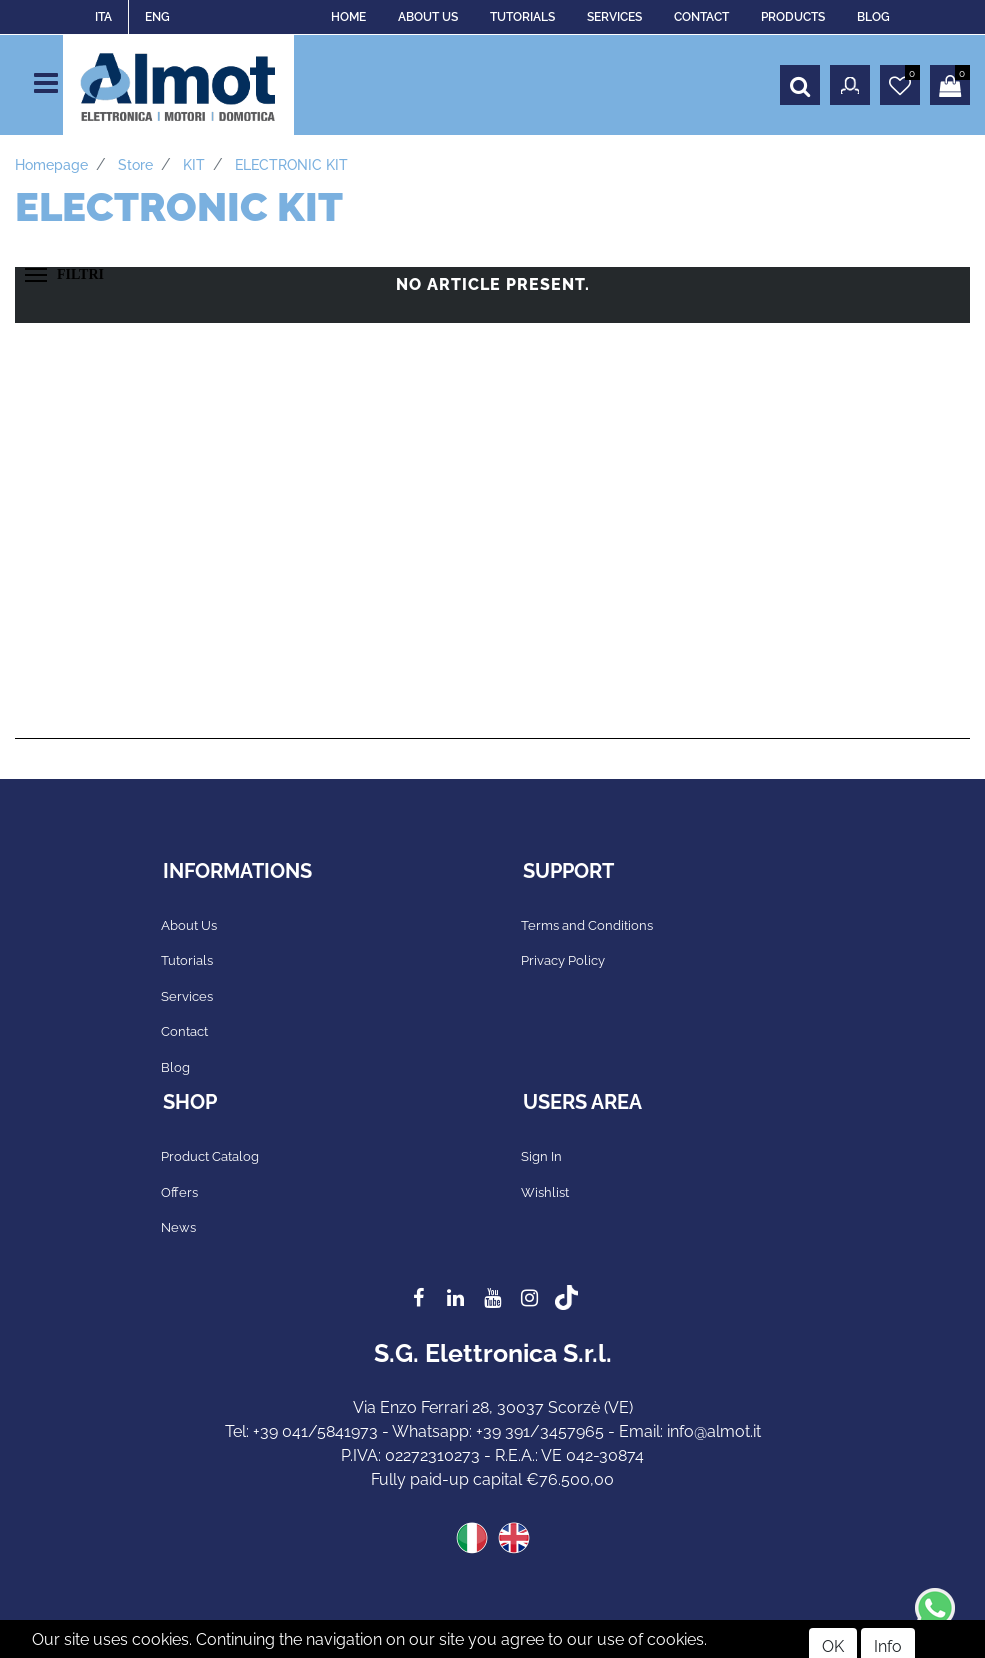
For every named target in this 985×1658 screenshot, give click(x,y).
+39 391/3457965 (540, 1431)
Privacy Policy (563, 960)
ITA (103, 17)
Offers (179, 1192)
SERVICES (614, 17)
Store (135, 165)
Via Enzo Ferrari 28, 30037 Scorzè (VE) (493, 1407)
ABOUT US (428, 17)
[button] (800, 85)
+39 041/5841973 (315, 1431)
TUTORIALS (522, 17)
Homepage (51, 165)
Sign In (541, 1156)
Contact (184, 1031)
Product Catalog (210, 1156)
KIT (194, 165)
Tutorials (187, 960)
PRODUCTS (793, 17)
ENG (157, 17)
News (178, 1227)
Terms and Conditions (587, 925)
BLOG (873, 17)
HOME (348, 17)
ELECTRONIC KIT (291, 165)
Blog (175, 1067)
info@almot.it (714, 1431)
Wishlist (545, 1192)
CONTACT (701, 17)
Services (187, 996)
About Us (189, 925)
